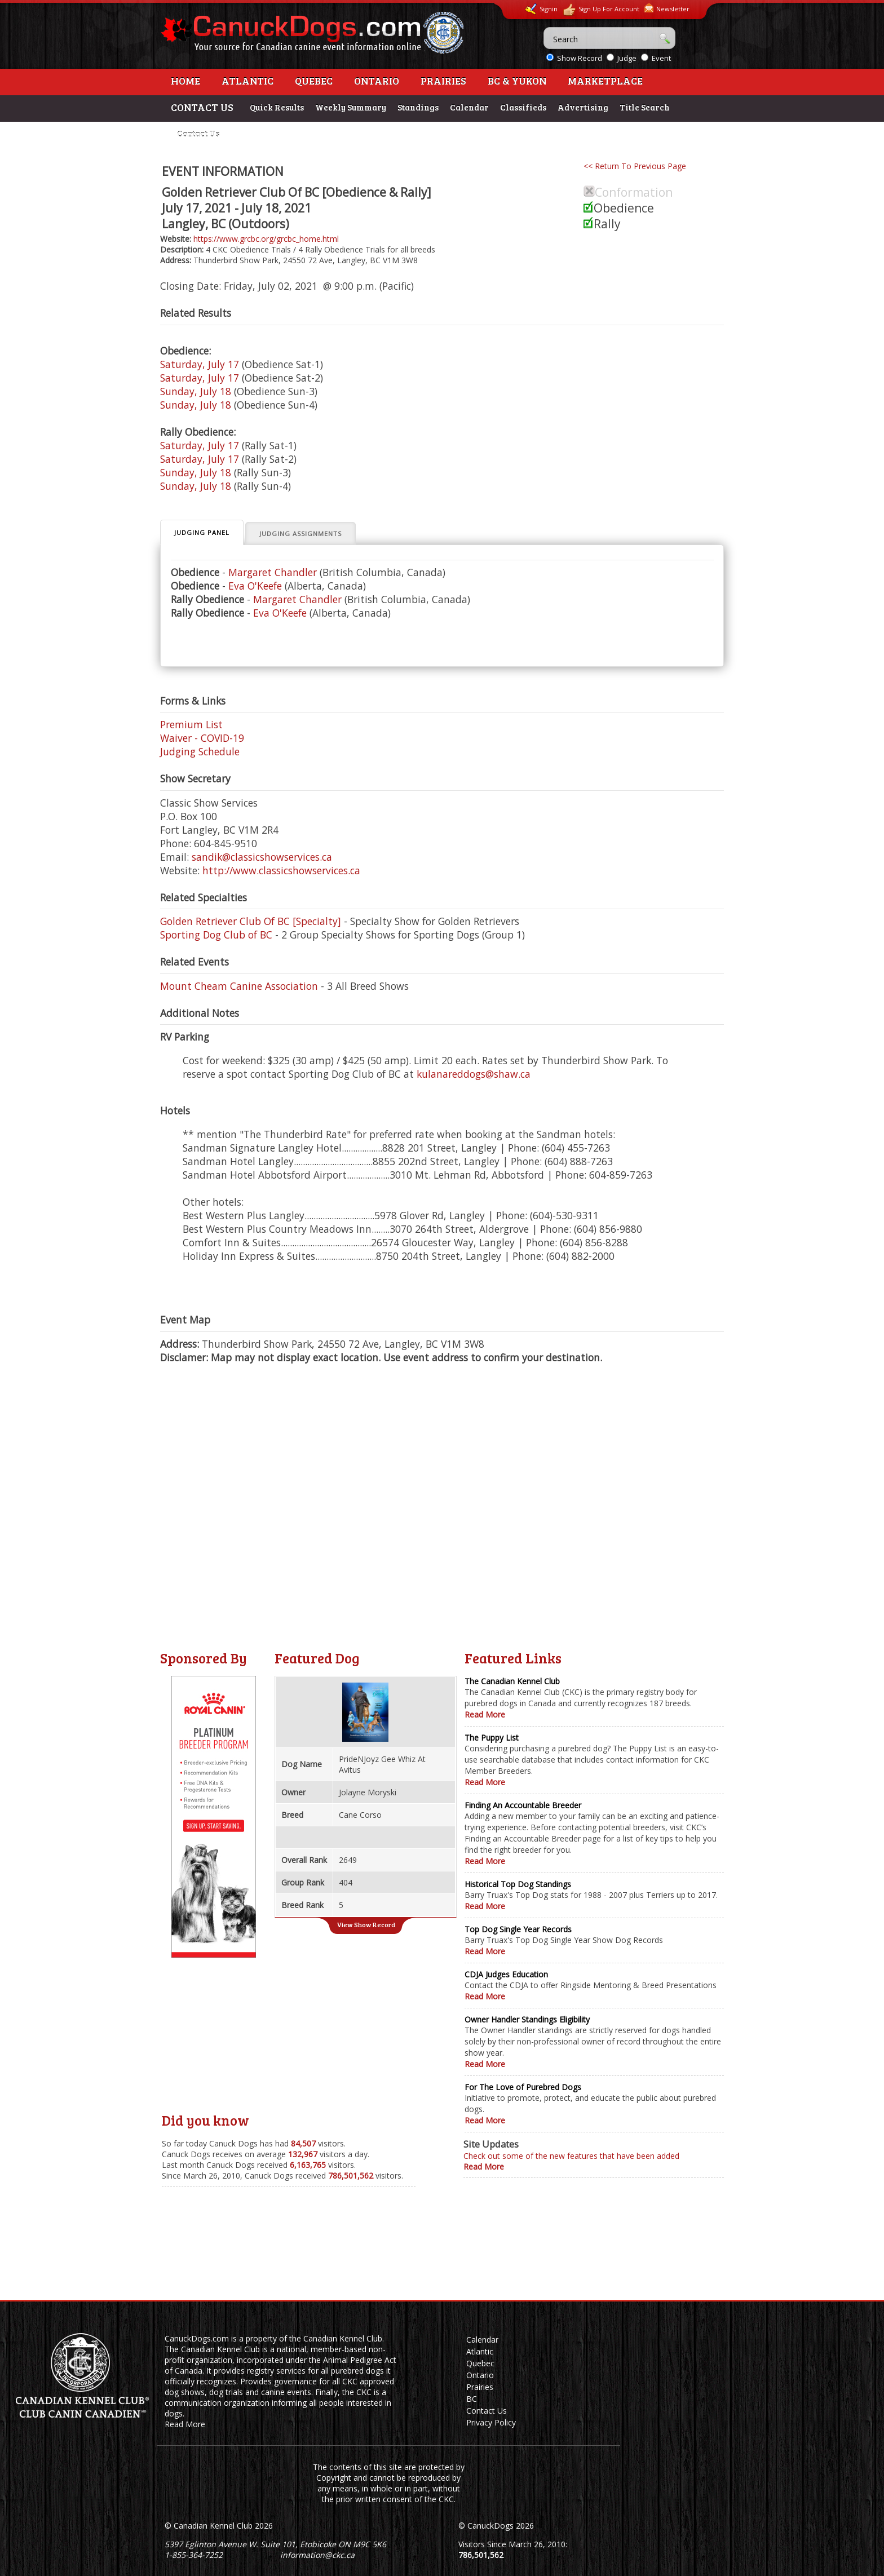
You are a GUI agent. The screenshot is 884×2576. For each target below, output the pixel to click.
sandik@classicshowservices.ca (262, 857)
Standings (418, 107)
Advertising (583, 107)
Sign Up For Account (601, 9)
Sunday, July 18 (195, 391)
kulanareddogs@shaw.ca (474, 1074)
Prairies (443, 80)
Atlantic (247, 80)
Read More (485, 1714)
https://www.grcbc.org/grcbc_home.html (266, 238)
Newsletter (666, 8)
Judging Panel (201, 532)
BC (471, 2398)
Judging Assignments (300, 533)
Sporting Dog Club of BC (216, 934)
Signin (541, 9)
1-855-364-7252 (194, 2555)
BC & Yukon (517, 80)
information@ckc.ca (317, 2555)
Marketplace (605, 80)
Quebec (314, 80)
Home (185, 80)
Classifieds (523, 107)
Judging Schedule (200, 751)
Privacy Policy (491, 2422)
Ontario (376, 80)
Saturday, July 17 (199, 364)
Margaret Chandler (272, 572)
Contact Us (198, 133)
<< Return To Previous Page (635, 166)
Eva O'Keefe (255, 585)
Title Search (645, 107)
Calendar (469, 107)
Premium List (191, 724)
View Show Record (366, 1924)
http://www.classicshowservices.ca (281, 870)
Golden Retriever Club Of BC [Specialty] (250, 921)
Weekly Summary (350, 107)
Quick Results (277, 107)
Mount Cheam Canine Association (239, 986)
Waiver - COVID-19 (202, 738)
